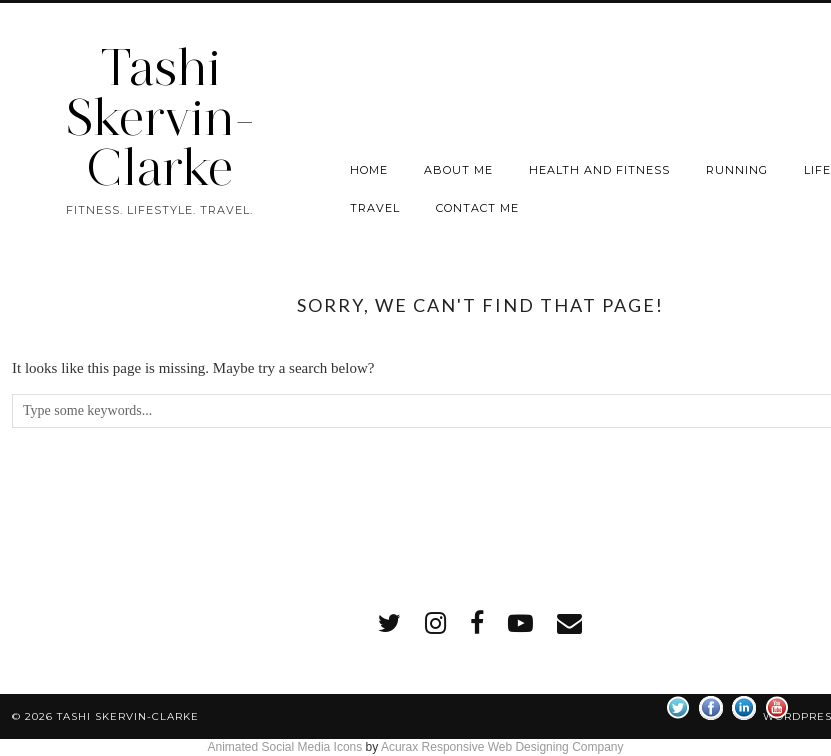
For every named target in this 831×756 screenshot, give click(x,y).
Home (369, 170)
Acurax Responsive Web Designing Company (502, 747)
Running (737, 170)
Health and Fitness (599, 170)
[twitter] (389, 623)
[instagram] (435, 623)
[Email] (569, 623)
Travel (375, 208)
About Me (458, 170)
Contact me (477, 208)
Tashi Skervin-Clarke (160, 117)
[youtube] (520, 623)
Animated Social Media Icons (284, 747)
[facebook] (477, 623)
